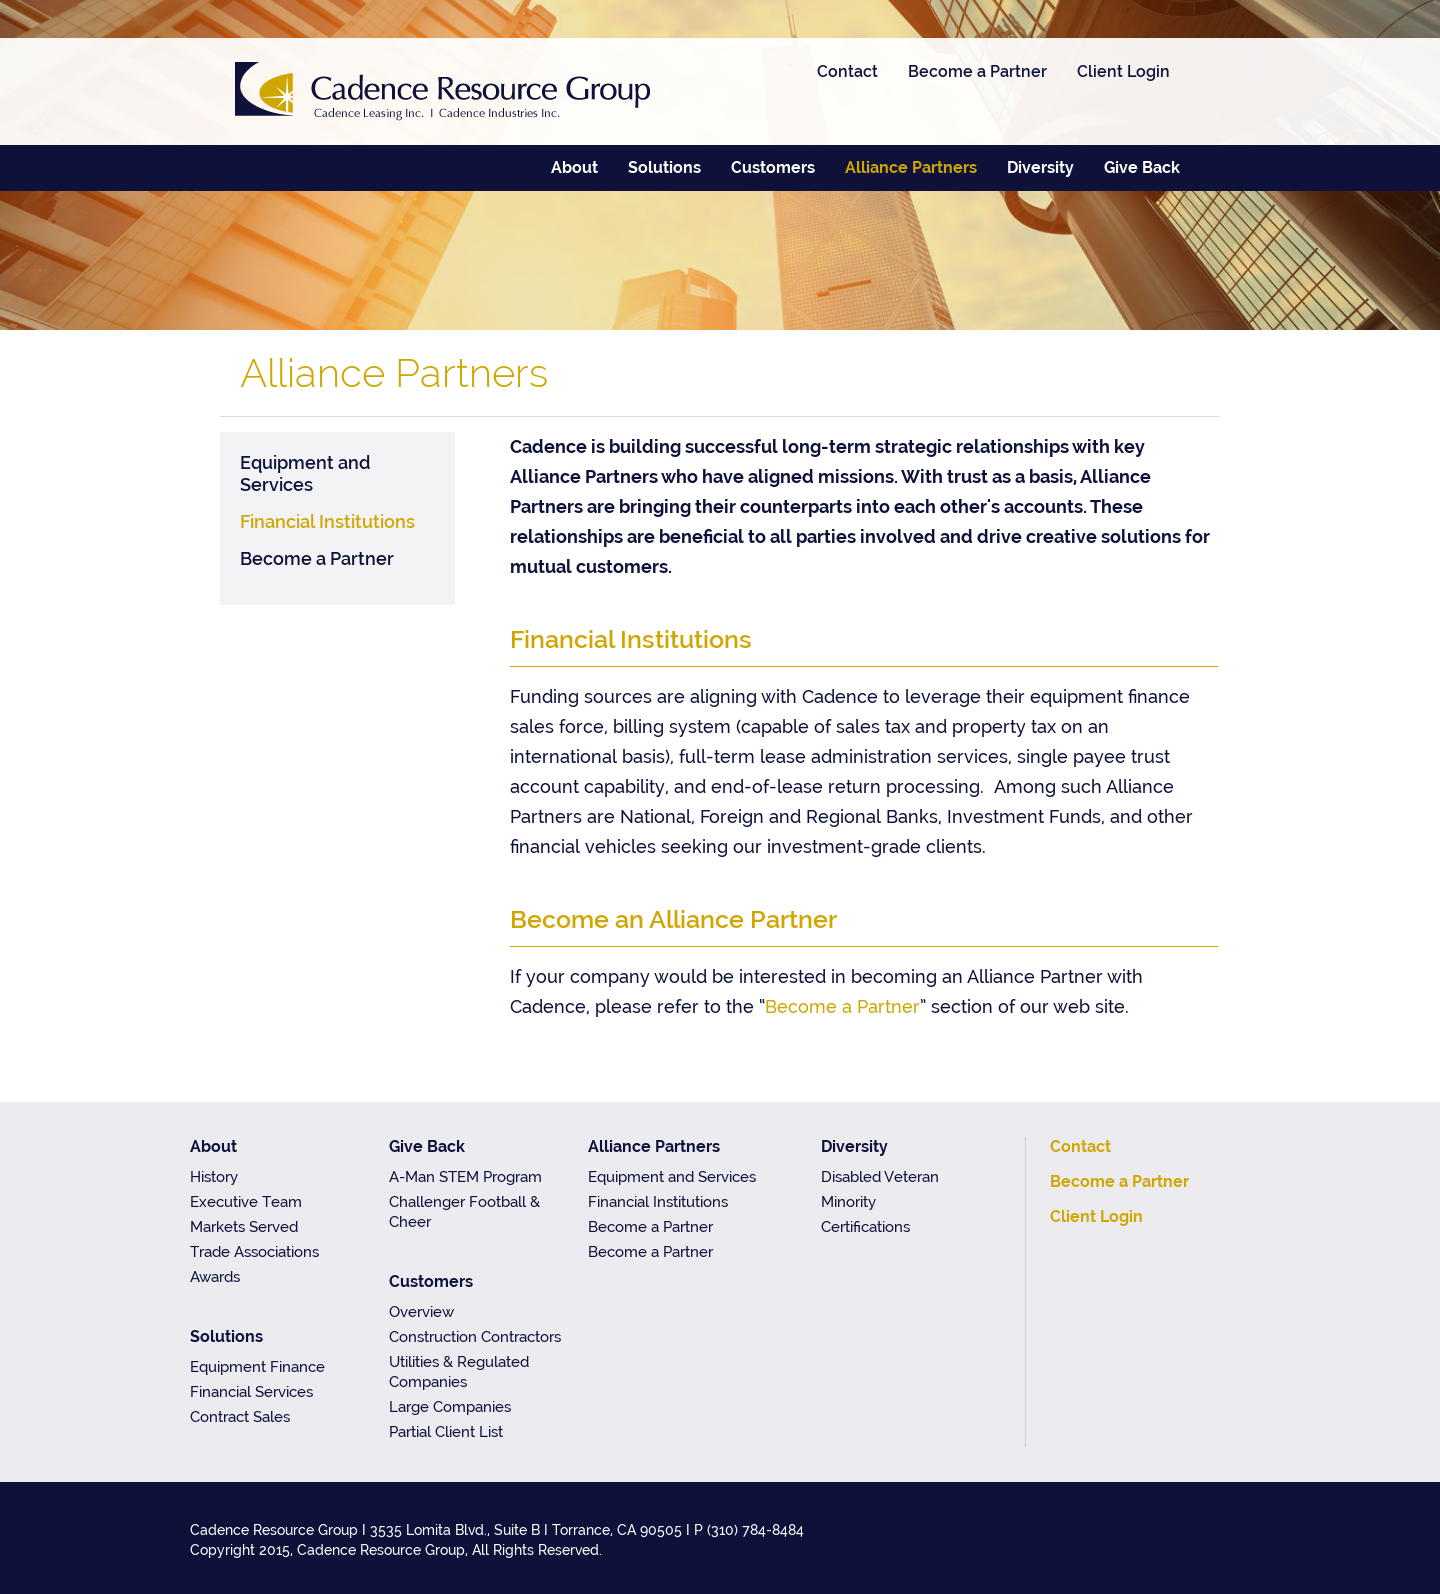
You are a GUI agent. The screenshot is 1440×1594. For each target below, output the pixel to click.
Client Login (1123, 71)
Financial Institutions (327, 521)
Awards (215, 1277)
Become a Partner (977, 71)
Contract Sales (240, 1417)
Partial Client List (446, 1432)
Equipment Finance (257, 1367)
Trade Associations (254, 1252)
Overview (421, 1312)
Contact (847, 71)
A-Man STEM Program (465, 1177)
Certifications (865, 1227)
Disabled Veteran (880, 1177)
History (214, 1177)
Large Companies (450, 1407)
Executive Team (246, 1202)
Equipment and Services (305, 473)
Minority (848, 1202)
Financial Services (251, 1392)
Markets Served (244, 1227)
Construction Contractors (475, 1337)
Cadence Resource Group (442, 91)
